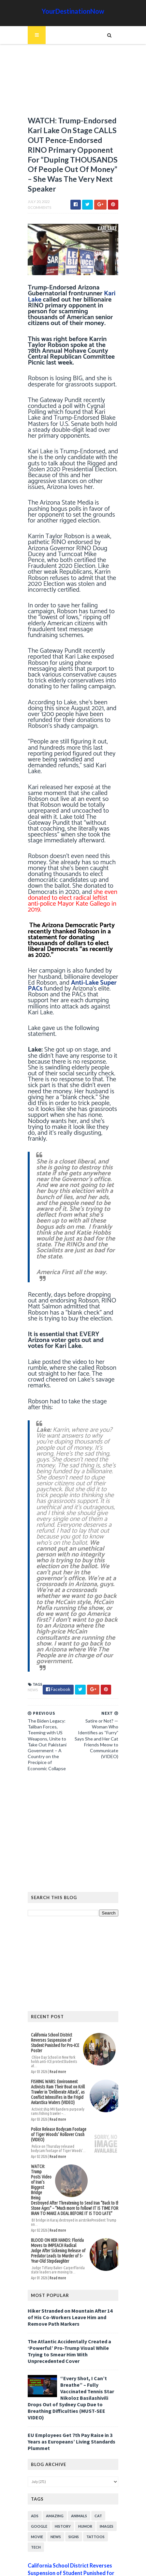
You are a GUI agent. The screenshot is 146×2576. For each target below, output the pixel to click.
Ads (31, 2424)
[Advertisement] (73, 83)
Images (103, 2434)
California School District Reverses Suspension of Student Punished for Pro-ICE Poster (54, 1968)
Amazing (51, 2424)
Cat (94, 2424)
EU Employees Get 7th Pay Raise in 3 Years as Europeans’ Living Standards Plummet (68, 2350)
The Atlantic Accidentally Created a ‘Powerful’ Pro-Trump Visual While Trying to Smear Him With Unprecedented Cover (72, 2269)
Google (35, 2434)
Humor (82, 2434)
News (29, 1618)
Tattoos (92, 2445)
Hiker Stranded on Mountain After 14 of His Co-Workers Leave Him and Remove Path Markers (70, 2238)
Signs (70, 2445)
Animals (75, 2424)
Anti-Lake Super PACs (64, 967)
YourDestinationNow (73, 11)
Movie (33, 2445)
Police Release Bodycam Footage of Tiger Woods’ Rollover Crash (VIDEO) (59, 2067)
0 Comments (36, 214)
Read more (54, 1991)
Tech (32, 2455)
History (59, 2434)
